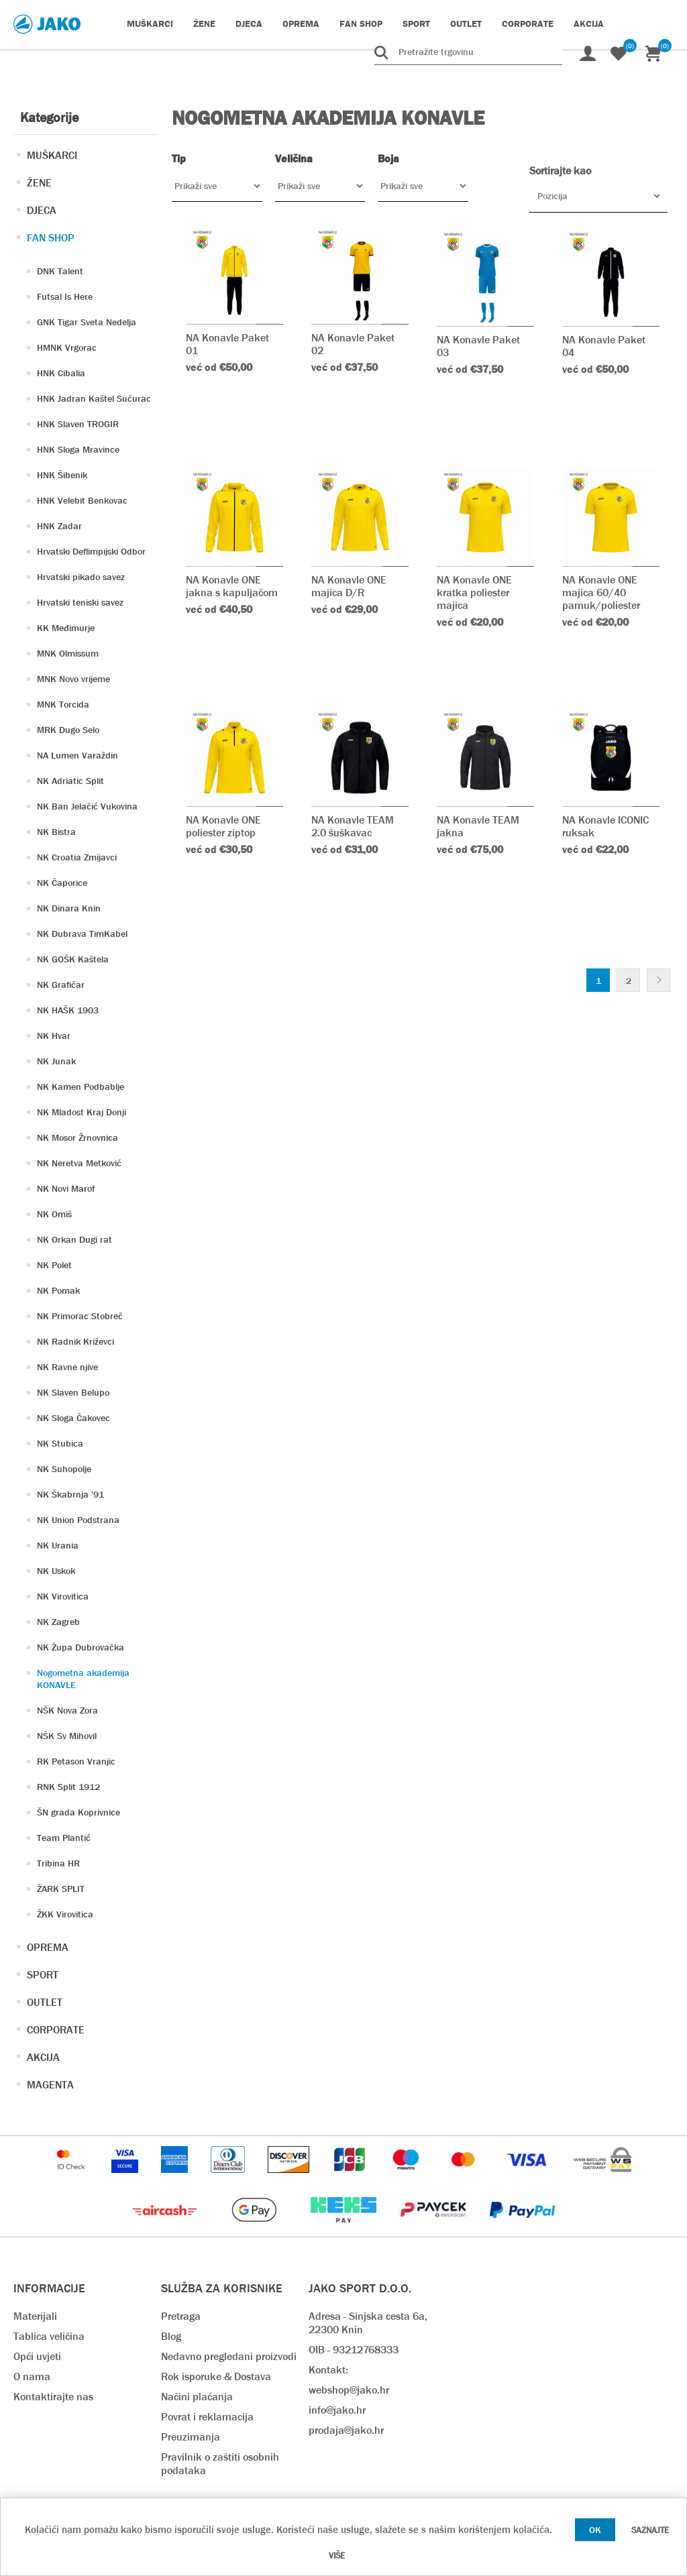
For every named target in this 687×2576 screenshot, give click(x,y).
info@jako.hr (337, 2410)
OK (595, 2530)
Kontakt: (328, 2370)
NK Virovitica (63, 1596)
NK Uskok (56, 1571)
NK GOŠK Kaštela (73, 959)
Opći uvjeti (37, 2356)
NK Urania (57, 1545)
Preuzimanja (190, 2437)
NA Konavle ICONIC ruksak (605, 826)
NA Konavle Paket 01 (227, 344)
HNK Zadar (59, 526)
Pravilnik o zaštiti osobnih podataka (220, 2463)
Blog (171, 2336)
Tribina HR (58, 1863)
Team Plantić (64, 1838)
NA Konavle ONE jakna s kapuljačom (232, 586)
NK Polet (54, 1265)
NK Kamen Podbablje (80, 1086)
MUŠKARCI (52, 155)
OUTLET (44, 2002)
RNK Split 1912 (68, 1787)
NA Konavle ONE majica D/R (348, 586)
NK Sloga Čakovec (73, 1418)
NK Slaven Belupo (73, 1392)
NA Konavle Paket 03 (478, 346)
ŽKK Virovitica (65, 1914)
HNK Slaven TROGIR (78, 424)
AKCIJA (43, 2057)
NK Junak (56, 1061)
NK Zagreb (58, 1622)
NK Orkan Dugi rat (74, 1239)
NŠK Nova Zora (67, 1710)
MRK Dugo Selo (68, 730)
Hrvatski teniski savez (80, 602)
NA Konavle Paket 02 (352, 344)
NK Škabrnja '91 (70, 1494)
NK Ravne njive (67, 1367)
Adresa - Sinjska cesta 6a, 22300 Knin (368, 2323)
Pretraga (181, 2316)
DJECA (41, 210)
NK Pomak (58, 1290)
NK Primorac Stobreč (80, 1316)
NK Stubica (60, 1443)
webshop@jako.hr (349, 2390)
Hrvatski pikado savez (81, 577)
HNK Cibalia (61, 373)
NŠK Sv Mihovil (67, 1736)
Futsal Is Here (65, 296)
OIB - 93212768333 (354, 2350)
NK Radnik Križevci (75, 1341)
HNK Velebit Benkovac (82, 500)
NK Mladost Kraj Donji (81, 1112)
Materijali (35, 2316)
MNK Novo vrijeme (73, 679)
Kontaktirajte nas (53, 2397)
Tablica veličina (49, 2336)
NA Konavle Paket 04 (603, 346)
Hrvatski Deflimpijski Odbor (91, 551)
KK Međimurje (66, 628)
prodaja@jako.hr (346, 2430)
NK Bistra (56, 832)
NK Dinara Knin (69, 908)
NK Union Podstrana (78, 1520)
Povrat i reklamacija (207, 2417)
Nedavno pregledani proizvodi (229, 2356)
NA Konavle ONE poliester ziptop (223, 826)
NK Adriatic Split (70, 781)
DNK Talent (60, 271)
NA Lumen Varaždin (77, 755)
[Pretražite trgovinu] (468, 51)
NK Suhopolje (64, 1469)
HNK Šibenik (62, 475)
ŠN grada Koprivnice (78, 1812)
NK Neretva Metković (79, 1163)
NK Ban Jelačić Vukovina (87, 806)
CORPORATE (56, 2030)
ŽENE (39, 183)
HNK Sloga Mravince (78, 449)
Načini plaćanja (197, 2397)
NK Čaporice (62, 883)
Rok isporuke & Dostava (216, 2376)
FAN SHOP (50, 238)
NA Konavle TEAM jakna (478, 826)
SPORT (42, 1975)
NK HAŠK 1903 (68, 1010)
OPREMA (47, 1947)
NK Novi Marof (66, 1188)
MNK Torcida (63, 704)
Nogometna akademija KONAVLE (83, 1679)
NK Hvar (53, 1035)
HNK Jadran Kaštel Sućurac (94, 398)
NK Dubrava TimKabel (82, 934)
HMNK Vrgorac (67, 347)
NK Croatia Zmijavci (77, 857)
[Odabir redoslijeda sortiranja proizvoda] (598, 196)
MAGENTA (50, 2085)
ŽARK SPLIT (61, 1889)
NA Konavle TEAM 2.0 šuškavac (352, 826)
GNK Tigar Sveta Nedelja (86, 322)
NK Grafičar (61, 984)
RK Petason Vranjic (76, 1761)
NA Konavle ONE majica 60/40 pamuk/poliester (601, 592)
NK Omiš (54, 1214)
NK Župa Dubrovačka (80, 1647)
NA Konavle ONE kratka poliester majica (474, 592)
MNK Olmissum (68, 653)
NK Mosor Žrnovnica (77, 1137)
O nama (31, 2376)
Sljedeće (658, 980)
